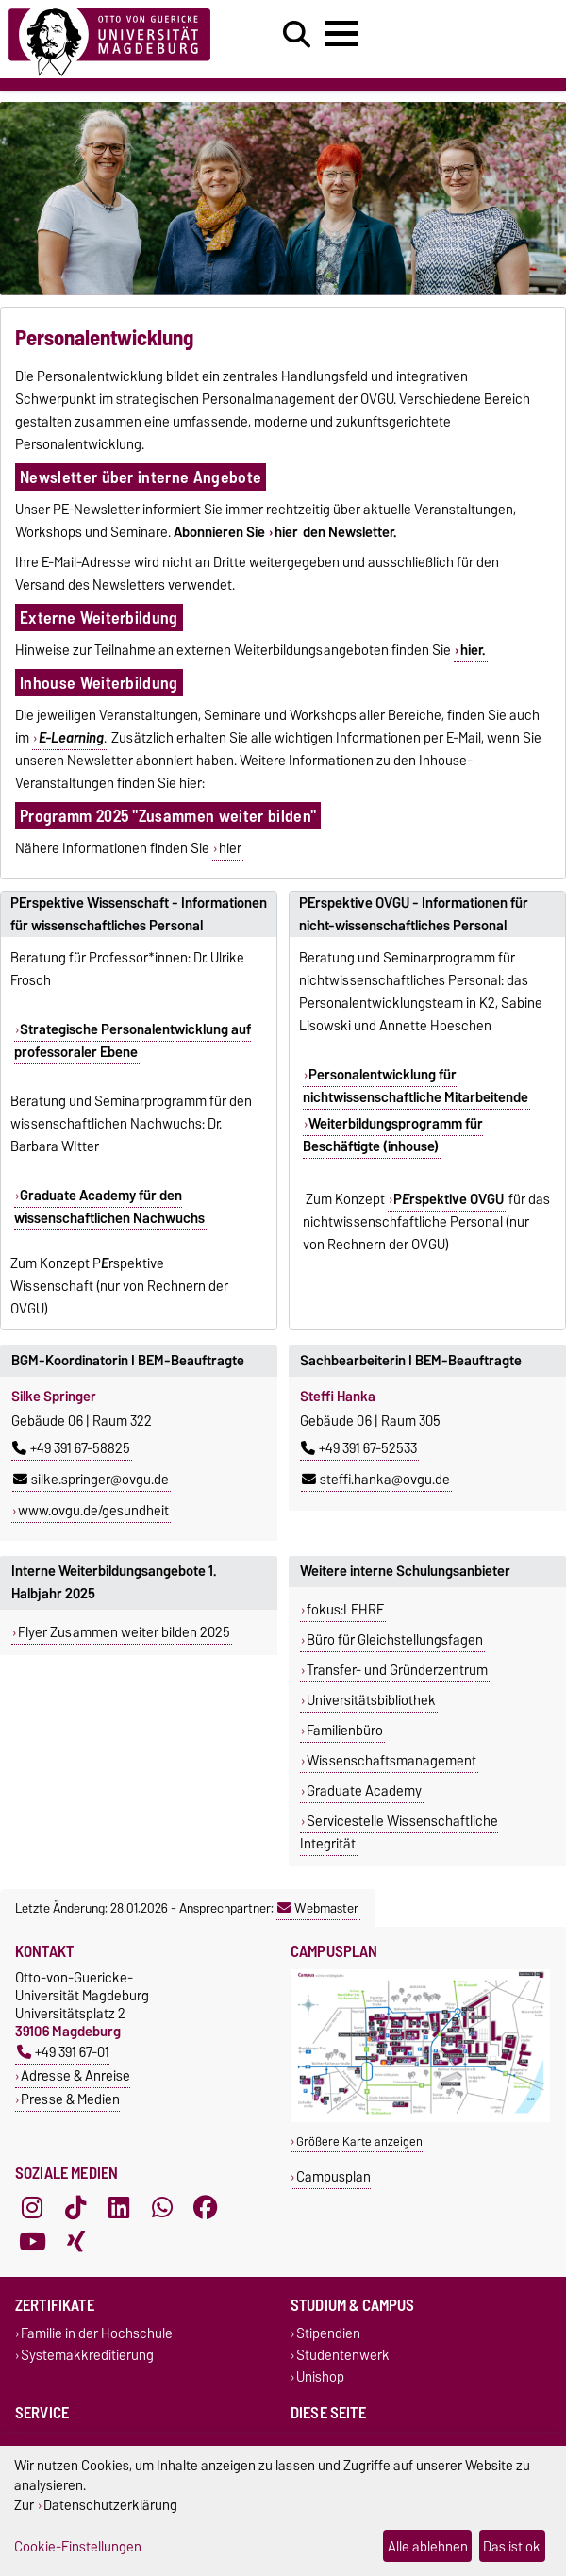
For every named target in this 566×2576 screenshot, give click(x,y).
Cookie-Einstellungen (78, 2546)
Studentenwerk (343, 2355)
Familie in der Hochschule (97, 2333)
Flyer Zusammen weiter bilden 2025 (124, 1632)
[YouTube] (32, 2241)
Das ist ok (512, 2546)
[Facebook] (206, 2207)
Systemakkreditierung (87, 2355)
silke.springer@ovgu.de (91, 1479)
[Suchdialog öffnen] (296, 35)
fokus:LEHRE (345, 1609)
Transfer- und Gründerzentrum (397, 1670)
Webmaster (317, 1908)
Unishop (320, 2377)
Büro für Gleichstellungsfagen (395, 1640)
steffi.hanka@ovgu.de (376, 1479)
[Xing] (75, 2241)
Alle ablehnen (428, 2546)
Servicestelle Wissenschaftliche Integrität (399, 1832)
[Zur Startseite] (109, 39)
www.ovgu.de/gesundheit (93, 1510)
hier (286, 532)
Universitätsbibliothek (371, 1700)
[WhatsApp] (162, 2207)
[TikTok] (75, 2207)
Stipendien (328, 2333)
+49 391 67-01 (63, 2052)
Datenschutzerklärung (110, 2505)
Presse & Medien (70, 2099)
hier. (473, 650)
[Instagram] (32, 2207)
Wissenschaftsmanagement (391, 1760)
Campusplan (333, 2176)
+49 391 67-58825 (71, 1448)
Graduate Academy (364, 1791)
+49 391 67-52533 (359, 1448)
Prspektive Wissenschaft (87, 1274)
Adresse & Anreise (75, 2075)
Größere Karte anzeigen (359, 2141)
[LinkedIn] (119, 2207)
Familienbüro (345, 1730)
